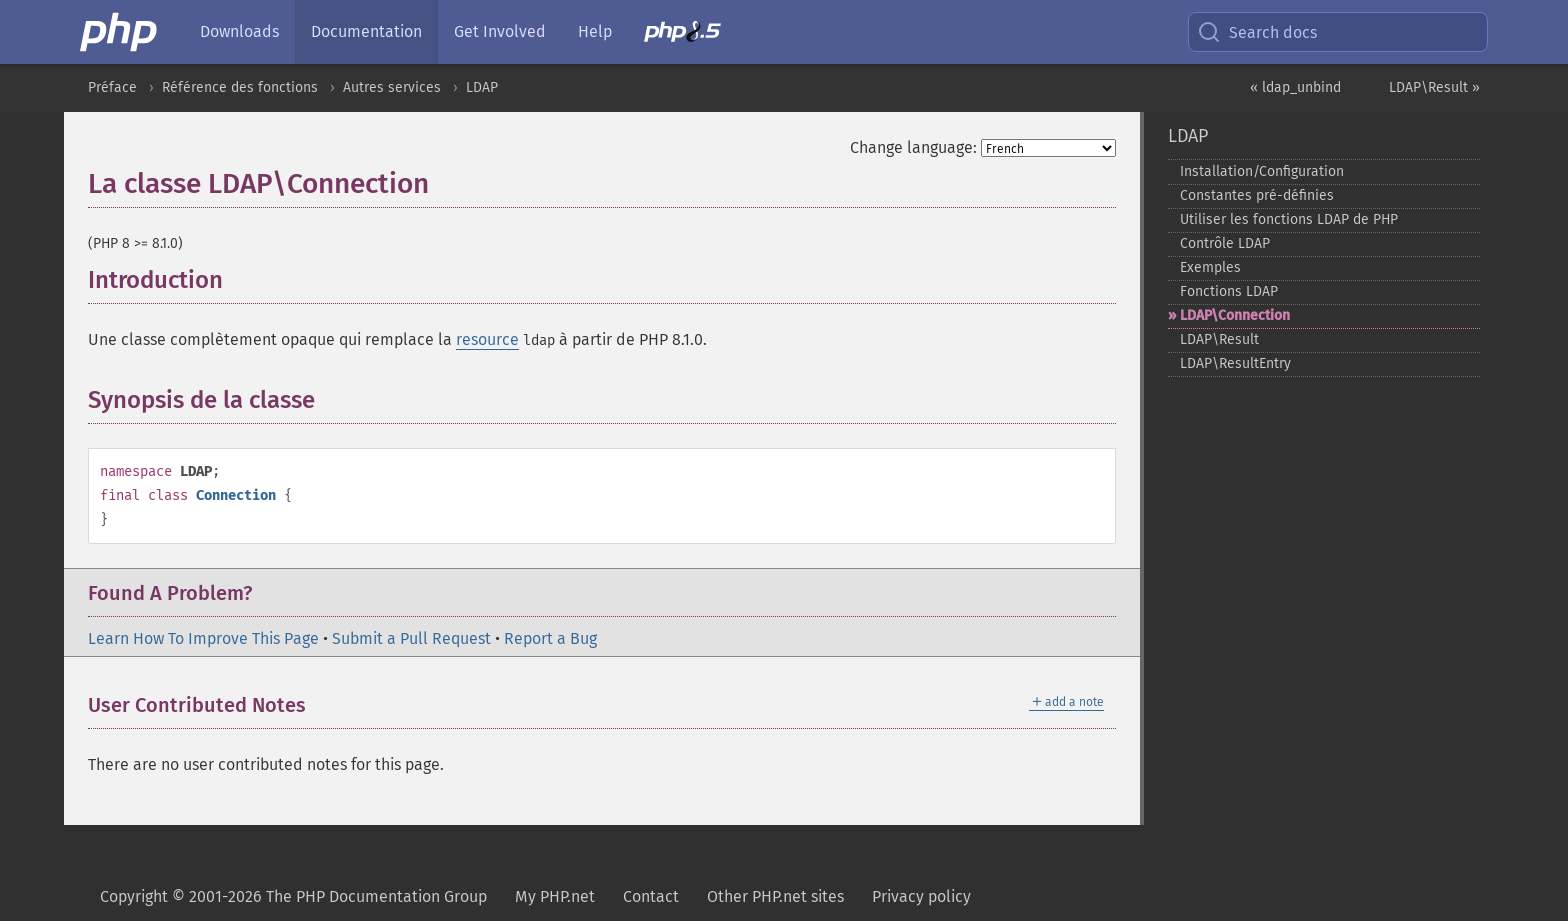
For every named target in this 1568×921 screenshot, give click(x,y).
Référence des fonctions (240, 87)
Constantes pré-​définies (1257, 195)
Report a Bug (550, 638)
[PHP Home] (120, 32)
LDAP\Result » (1434, 87)
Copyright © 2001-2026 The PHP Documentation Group (293, 896)
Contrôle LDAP (1225, 243)
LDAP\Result (1219, 339)
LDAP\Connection (1235, 315)
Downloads (239, 31)
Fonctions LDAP (1229, 291)
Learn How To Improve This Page (203, 638)
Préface (112, 87)
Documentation (366, 31)
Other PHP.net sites (775, 896)
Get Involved (500, 31)
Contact (651, 896)
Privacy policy (921, 896)
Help (595, 31)
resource (487, 339)
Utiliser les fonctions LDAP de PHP (1289, 219)
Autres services (392, 87)
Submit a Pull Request (411, 638)
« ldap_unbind (1295, 87)
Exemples (1210, 267)
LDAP (482, 87)
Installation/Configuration (1262, 171)
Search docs (1257, 32)
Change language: (913, 147)
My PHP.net (555, 896)
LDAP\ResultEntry (1235, 363)
